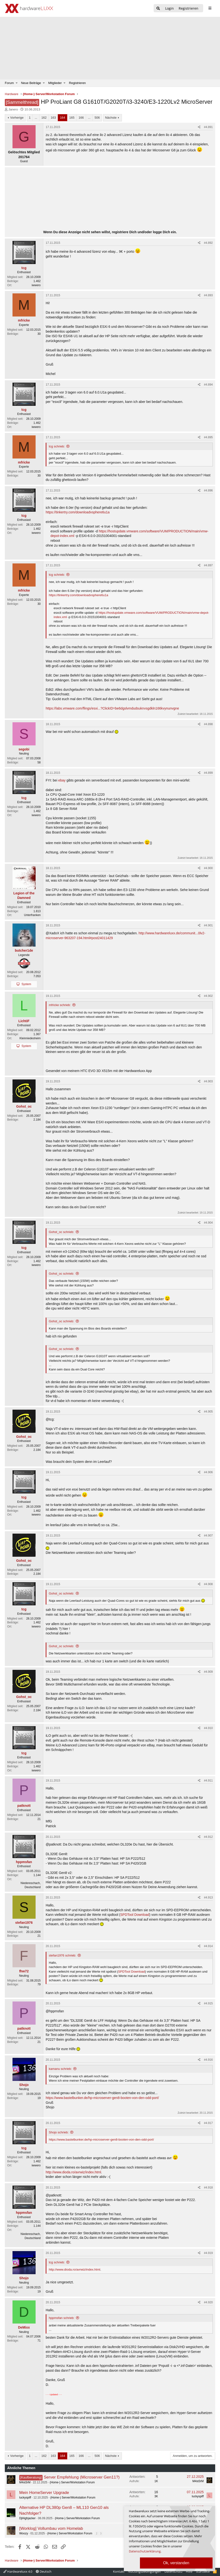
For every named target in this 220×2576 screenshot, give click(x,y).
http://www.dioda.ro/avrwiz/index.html (73, 2172)
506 (97, 117)
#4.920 (208, 2302)
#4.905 (208, 1411)
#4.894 (208, 384)
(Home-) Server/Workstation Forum (72, 2482)
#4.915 (208, 2003)
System (26, 984)
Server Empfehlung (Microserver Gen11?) (82, 2477)
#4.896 (208, 490)
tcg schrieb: (57, 446)
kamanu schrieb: (60, 2069)
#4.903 (208, 1081)
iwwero (36, 285)
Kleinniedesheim (30, 1038)
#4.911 (208, 1780)
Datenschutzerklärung (145, 2551)
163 (53, 117)
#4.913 (208, 1897)
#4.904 (208, 1222)
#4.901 (208, 925)
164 (62, 117)
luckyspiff (25, 2497)
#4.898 (208, 724)
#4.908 (208, 1584)
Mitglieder (55, 83)
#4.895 (208, 437)
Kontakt (119, 2571)
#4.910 (208, 1728)
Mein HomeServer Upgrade (44, 2492)
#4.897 (208, 565)
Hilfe (189, 2571)
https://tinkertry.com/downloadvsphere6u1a (78, 512)
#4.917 (208, 2123)
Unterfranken (32, 915)
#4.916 (208, 2059)
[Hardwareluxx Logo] (29, 8)
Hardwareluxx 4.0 (17, 2571)
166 (81, 117)
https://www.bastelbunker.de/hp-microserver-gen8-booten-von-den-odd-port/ (102, 2098)
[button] (16, 83)
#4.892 (208, 243)
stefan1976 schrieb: (62, 1955)
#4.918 (208, 2187)
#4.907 (208, 1535)
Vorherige (17, 117)
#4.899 (208, 773)
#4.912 (208, 1837)
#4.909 (208, 1671)
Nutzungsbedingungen (144, 2571)
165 (72, 117)
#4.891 (208, 127)
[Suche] (158, 8)
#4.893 (208, 295)
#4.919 (208, 2253)
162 (44, 117)
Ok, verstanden (176, 2563)
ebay (61, 780)
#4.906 (208, 1472)
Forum (9, 83)
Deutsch (43, 2571)
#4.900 (208, 868)
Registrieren (77, 83)
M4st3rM (25, 2482)
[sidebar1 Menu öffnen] (210, 8)
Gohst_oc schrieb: (61, 1232)
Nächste (111, 117)
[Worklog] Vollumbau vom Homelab (51, 2528)
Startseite (203, 2571)
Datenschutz (173, 2571)
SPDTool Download (134, 1915)
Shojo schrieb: (59, 2132)
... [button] (36, 117)
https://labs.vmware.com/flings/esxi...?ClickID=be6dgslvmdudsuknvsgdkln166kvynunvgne (112, 708)
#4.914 (208, 1946)
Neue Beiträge (31, 83)
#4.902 (208, 996)
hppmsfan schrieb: (61, 2318)
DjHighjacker (27, 2518)
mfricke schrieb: (60, 1005)
